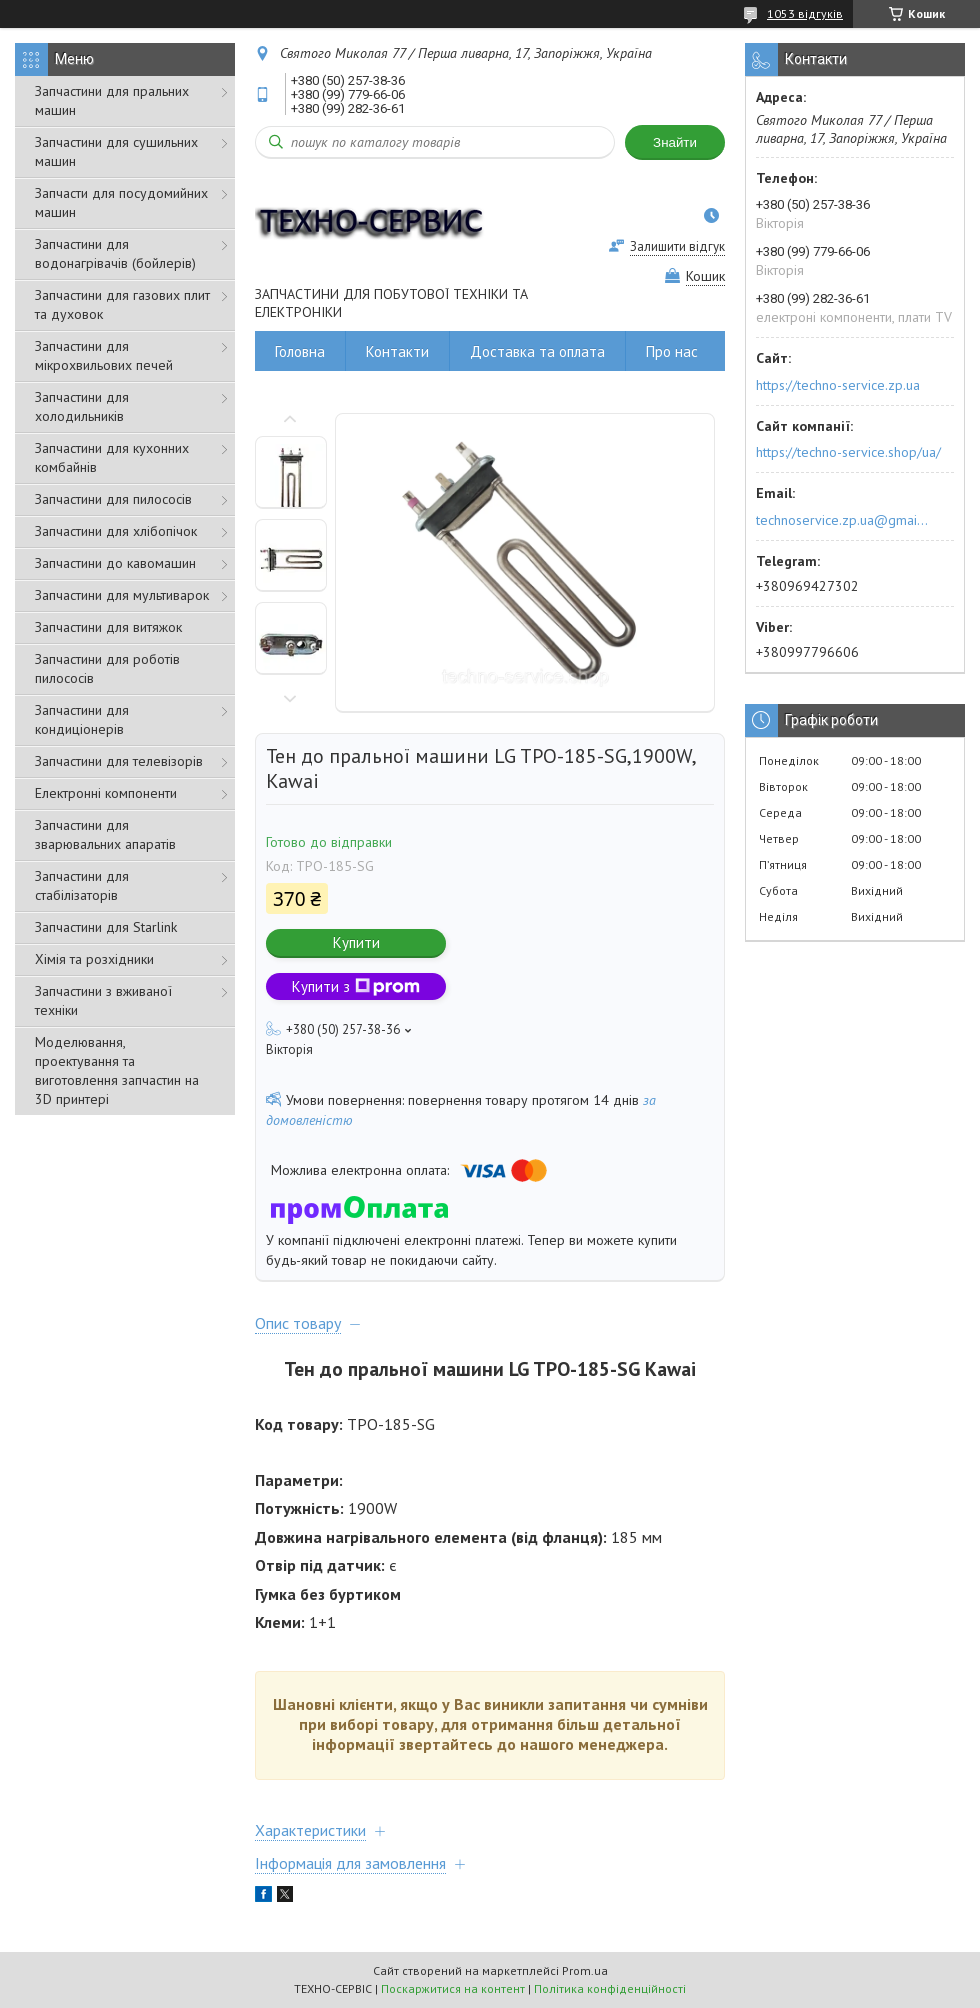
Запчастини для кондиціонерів (82, 719)
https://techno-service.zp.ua (838, 385)
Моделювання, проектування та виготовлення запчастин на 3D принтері (117, 1070)
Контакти (397, 351)
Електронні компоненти (106, 793)
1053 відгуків (805, 13)
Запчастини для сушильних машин (116, 151)
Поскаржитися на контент (453, 1988)
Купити (356, 942)
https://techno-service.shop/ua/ (848, 452)
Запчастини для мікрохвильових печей (104, 355)
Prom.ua (585, 1970)
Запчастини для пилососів (113, 499)
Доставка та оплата (537, 351)
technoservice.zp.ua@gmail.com (843, 520)
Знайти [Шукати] (675, 142)
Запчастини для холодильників (82, 406)
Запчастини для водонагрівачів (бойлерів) (115, 253)
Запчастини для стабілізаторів (82, 885)
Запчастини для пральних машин (112, 100)
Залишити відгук (677, 246)
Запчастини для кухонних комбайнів (112, 457)
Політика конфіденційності (610, 1988)
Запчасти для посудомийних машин (121, 202)
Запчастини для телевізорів (119, 761)
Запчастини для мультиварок (122, 595)
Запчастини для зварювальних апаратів (105, 834)
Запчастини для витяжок (108, 627)
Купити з (356, 986)
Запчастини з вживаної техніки (103, 1000)
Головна (300, 351)
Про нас (672, 351)
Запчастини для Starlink (106, 927)
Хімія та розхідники (94, 959)
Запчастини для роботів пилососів (107, 668)
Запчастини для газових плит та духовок (122, 304)
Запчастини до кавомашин (115, 563)
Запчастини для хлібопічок (116, 531)
